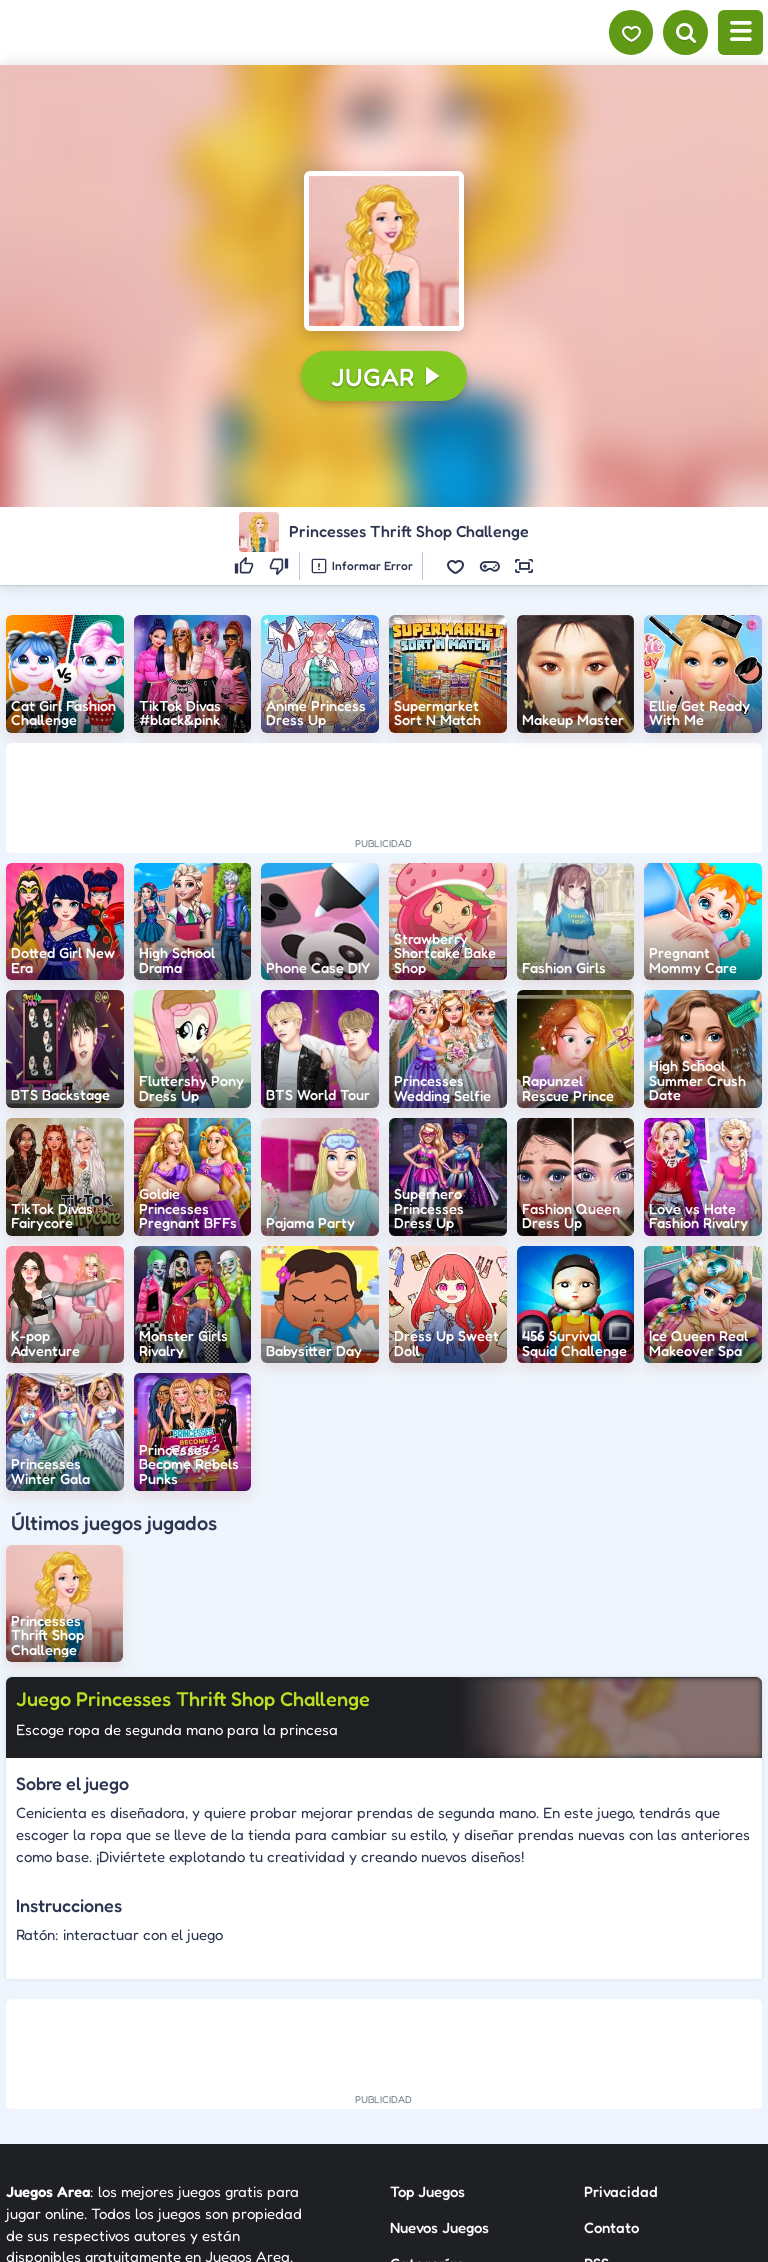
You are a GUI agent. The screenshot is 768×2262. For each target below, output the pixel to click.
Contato (611, 2051)
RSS (596, 2086)
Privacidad (621, 2015)
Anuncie (611, 2122)
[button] (384, 251)
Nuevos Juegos (439, 2051)
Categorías (427, 2086)
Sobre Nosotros (441, 2122)
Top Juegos (427, 2015)
